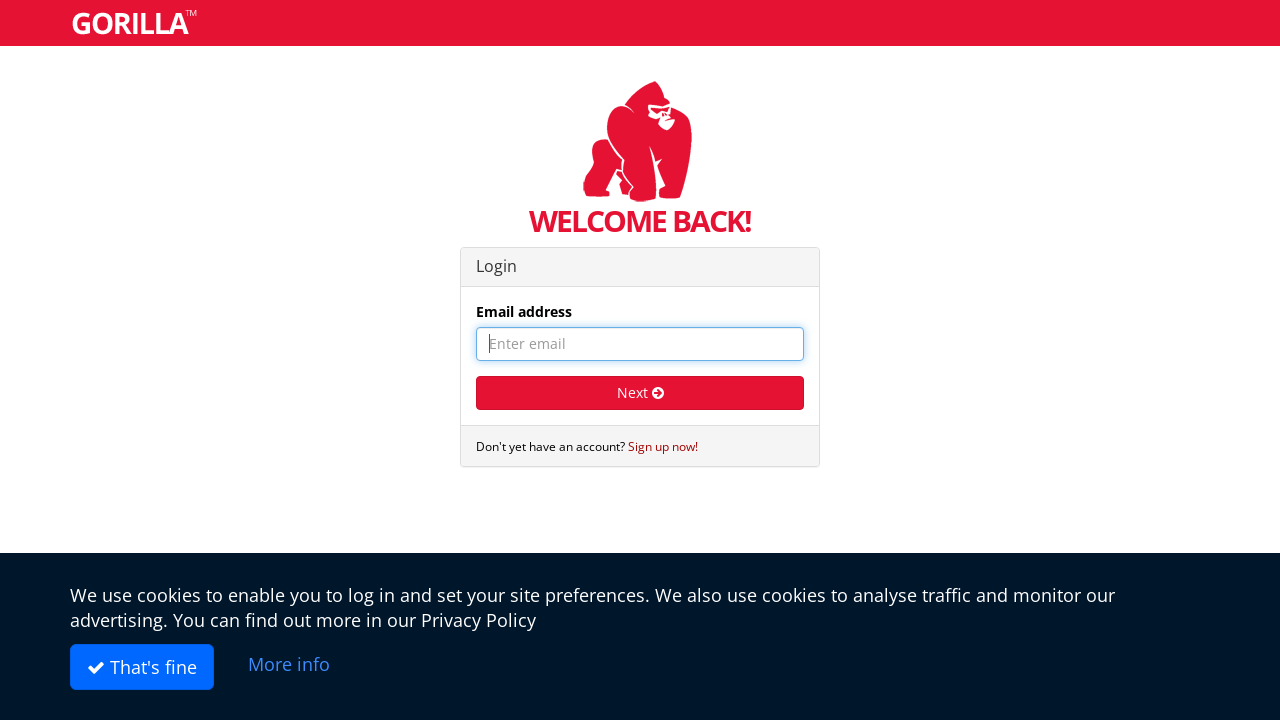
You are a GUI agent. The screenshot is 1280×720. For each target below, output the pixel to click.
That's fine (142, 667)
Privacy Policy (478, 620)
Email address (524, 311)
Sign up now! (663, 446)
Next (640, 392)
